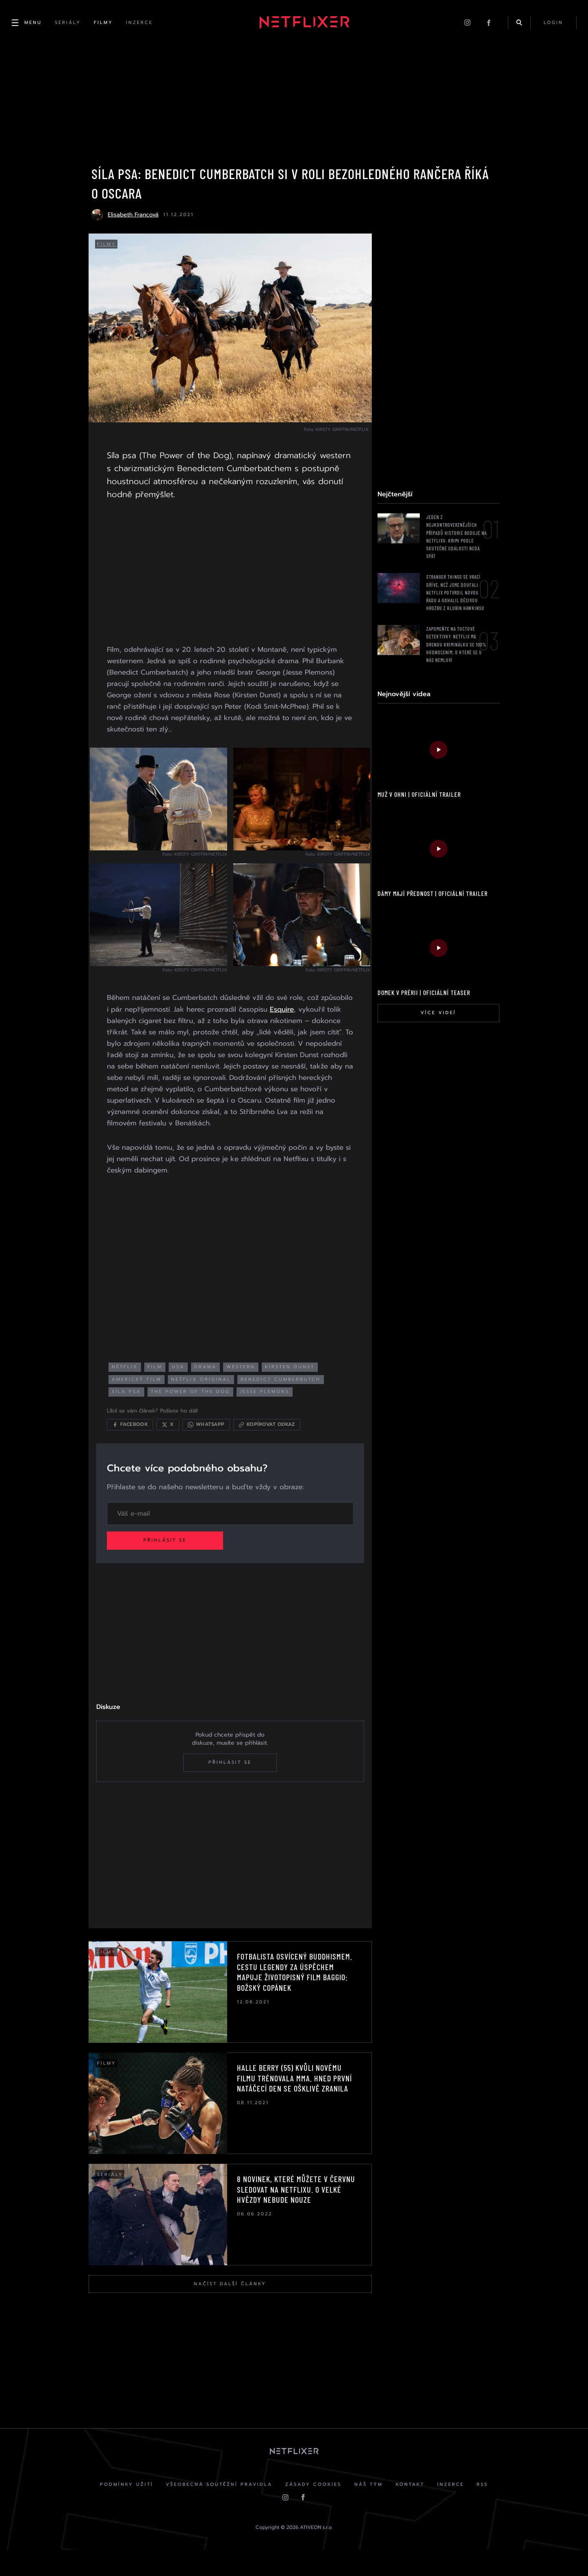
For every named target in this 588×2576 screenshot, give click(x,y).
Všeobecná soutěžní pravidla (212, 2510)
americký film (146, 1394)
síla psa (136, 1406)
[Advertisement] (228, 574)
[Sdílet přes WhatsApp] (216, 1439)
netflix (135, 1381)
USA (188, 1381)
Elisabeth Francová (132, 221)
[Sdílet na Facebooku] (140, 1439)
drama (215, 1381)
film (165, 1381)
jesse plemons (274, 1406)
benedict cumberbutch (291, 1394)
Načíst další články (228, 2304)
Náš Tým (368, 2510)
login (552, 24)
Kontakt (413, 2510)
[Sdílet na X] (178, 1439)
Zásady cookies (310, 2510)
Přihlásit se (175, 1558)
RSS (492, 2510)
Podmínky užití (116, 2510)
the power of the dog (200, 1406)
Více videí (436, 1019)
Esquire (129, 1028)
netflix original (211, 1394)
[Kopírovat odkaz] (276, 1439)
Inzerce (457, 2510)
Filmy (109, 250)
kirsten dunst (300, 1381)
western (251, 1381)
